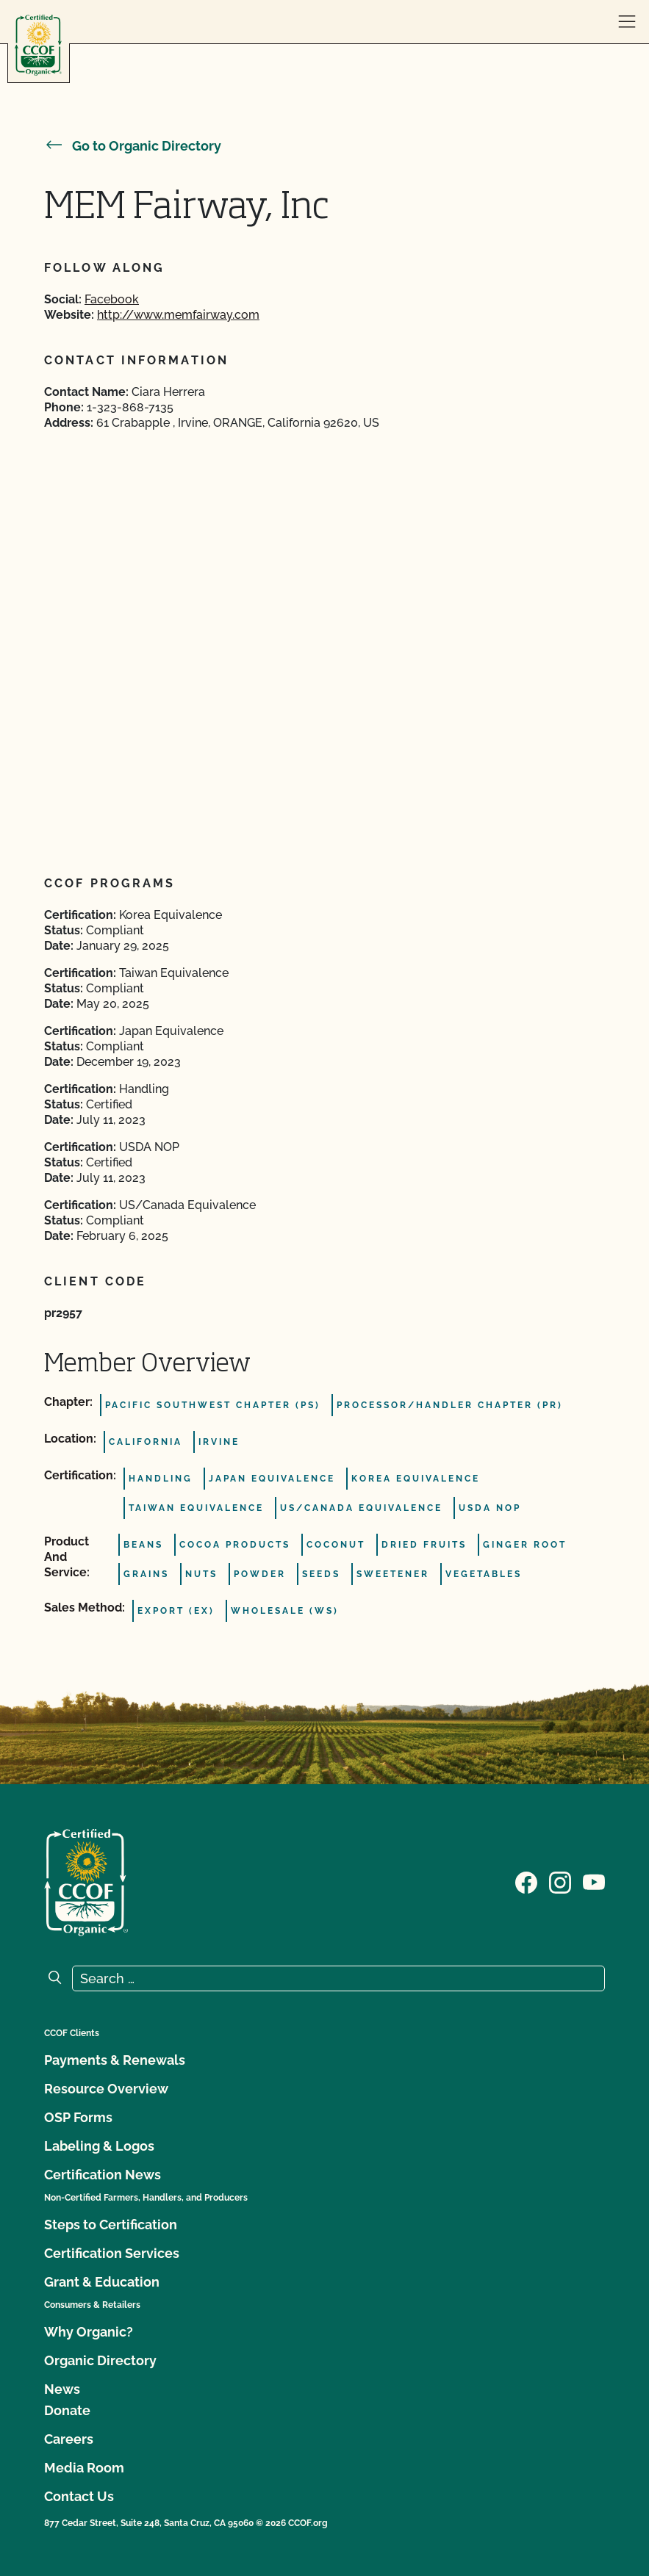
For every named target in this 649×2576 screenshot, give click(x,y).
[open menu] (627, 22)
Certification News (102, 2174)
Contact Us (79, 2496)
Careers (68, 2439)
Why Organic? (88, 2331)
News (62, 2389)
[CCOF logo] (38, 45)
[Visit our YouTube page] (594, 1881)
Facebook (112, 299)
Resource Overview (106, 2088)
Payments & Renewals (114, 2060)
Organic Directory (100, 2360)
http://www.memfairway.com (178, 315)
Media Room (84, 2467)
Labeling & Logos (99, 2146)
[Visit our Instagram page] (560, 1881)
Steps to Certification (110, 2224)
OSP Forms (78, 2117)
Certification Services (111, 2253)
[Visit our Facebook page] (526, 1881)
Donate (67, 2410)
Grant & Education (101, 2282)
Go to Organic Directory (132, 146)
